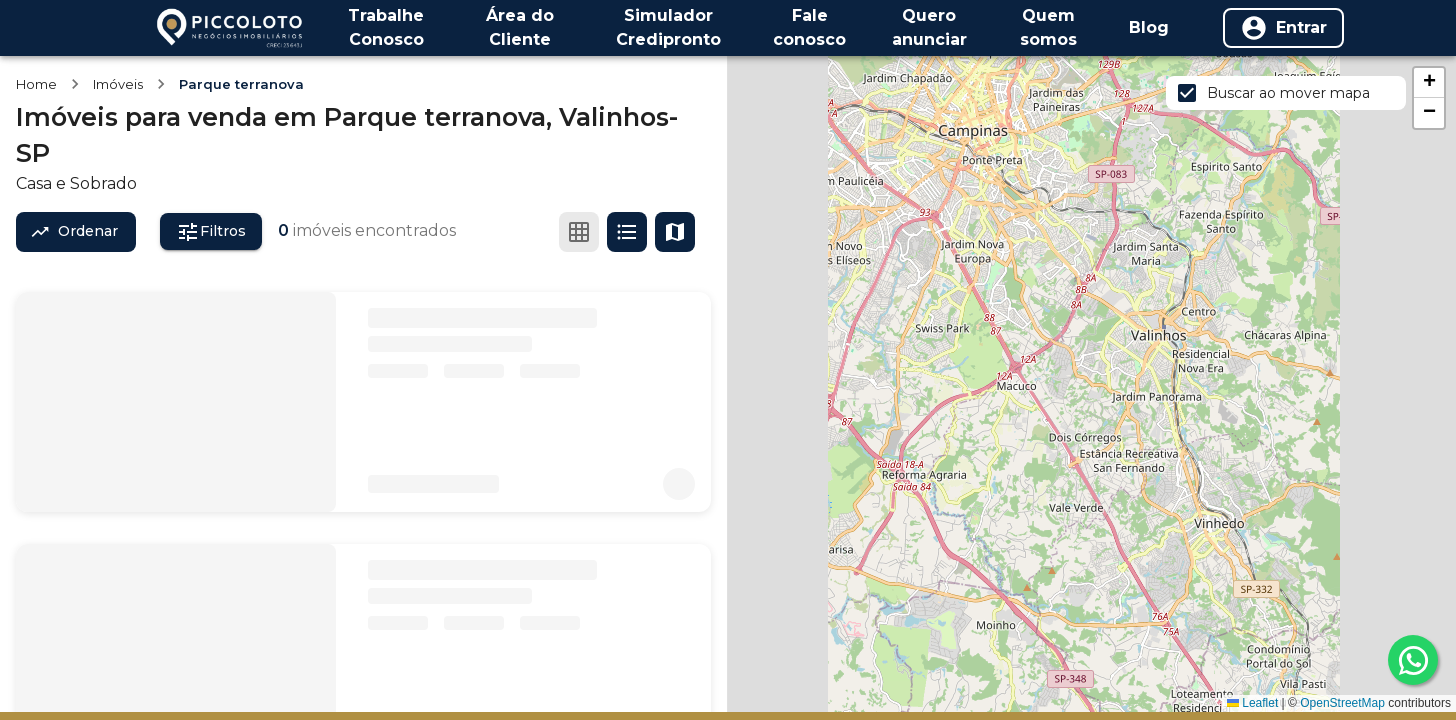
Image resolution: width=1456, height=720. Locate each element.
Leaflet (1252, 703)
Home (36, 84)
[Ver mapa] (675, 232)
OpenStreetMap (1342, 703)
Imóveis (118, 84)
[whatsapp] (1413, 660)
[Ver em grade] (579, 232)
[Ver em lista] (627, 232)
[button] (1429, 83)
